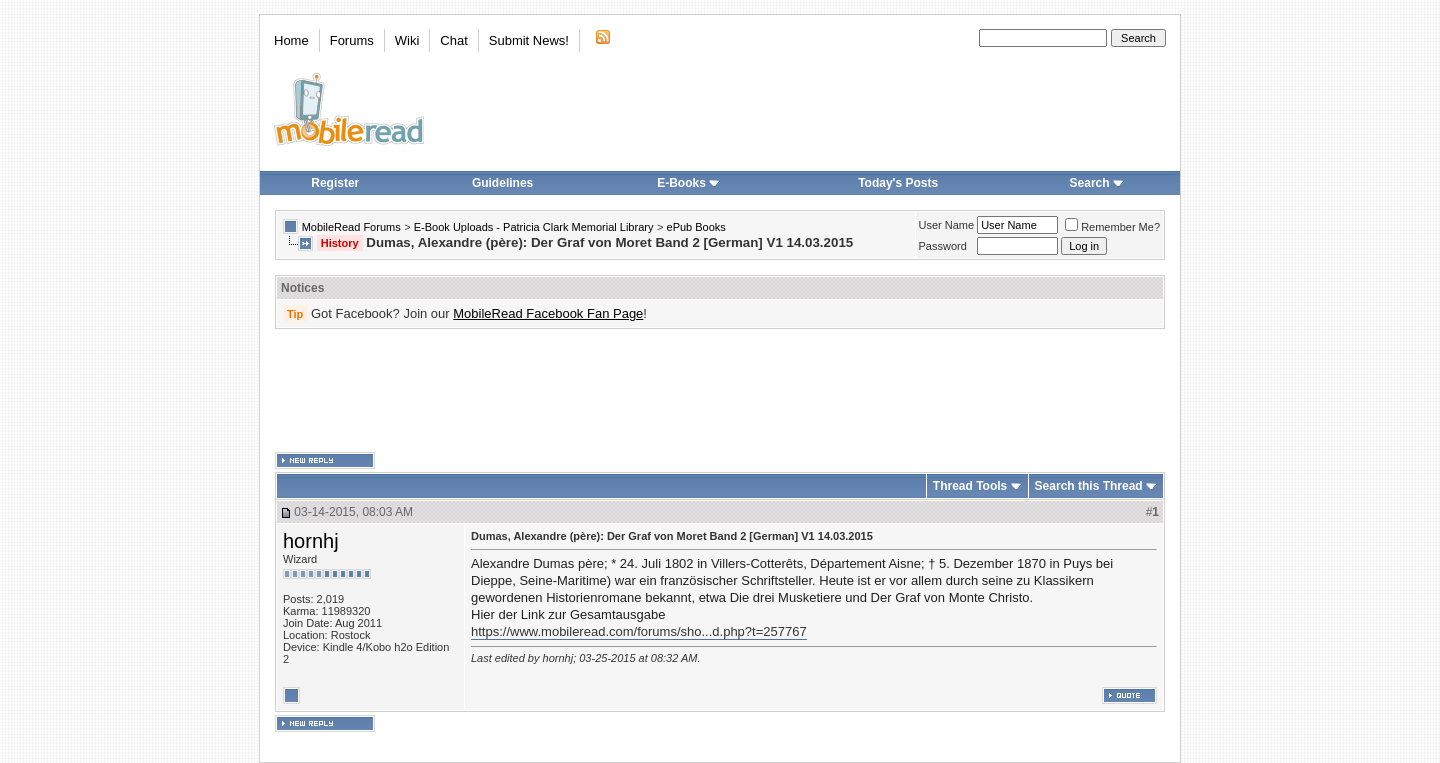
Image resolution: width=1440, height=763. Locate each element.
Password (943, 246)
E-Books (688, 183)
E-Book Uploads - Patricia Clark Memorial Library (534, 227)
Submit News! (529, 40)
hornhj (311, 541)
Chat (453, 40)
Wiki (407, 40)
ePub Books (696, 227)
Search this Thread (1089, 486)
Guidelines (502, 183)
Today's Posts (898, 183)
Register (335, 183)
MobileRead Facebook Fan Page (548, 313)
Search (1097, 183)
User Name (947, 225)
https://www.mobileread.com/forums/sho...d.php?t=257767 (639, 631)
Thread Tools (970, 486)
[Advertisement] (720, 391)
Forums (352, 40)
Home (291, 40)
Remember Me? (1112, 227)
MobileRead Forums (351, 227)
